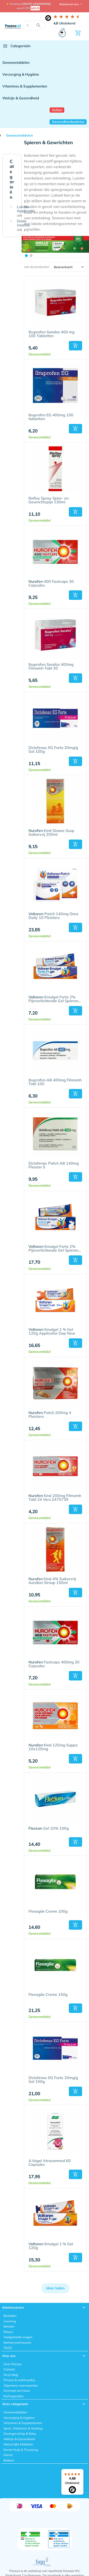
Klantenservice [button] (69, 4)
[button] (75, 345)
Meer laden (55, 2288)
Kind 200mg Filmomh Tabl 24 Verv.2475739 (54, 1498)
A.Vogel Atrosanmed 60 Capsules (49, 2163)
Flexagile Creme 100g (48, 1911)
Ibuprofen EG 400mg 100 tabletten (50, 417)
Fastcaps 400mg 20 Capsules (54, 1664)
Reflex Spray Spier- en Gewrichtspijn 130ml (48, 500)
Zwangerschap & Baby (20, 2433)
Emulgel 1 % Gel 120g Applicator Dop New (51, 1331)
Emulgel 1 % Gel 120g (50, 2246)
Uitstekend (64, 23)
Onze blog (11, 2375)
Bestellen (10, 2316)
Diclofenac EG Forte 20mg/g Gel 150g (53, 2080)
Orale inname (23, 225)
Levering (10, 2321)
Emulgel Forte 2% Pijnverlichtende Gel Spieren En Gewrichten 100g (53, 1248)
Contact (9, 2369)
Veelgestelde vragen (18, 2337)
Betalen (9, 2326)
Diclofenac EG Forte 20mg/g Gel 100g (53, 750)
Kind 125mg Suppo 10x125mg (53, 1747)
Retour (8, 2332)
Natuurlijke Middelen (18, 2444)
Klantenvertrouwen (17, 2342)
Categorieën (16, 46)
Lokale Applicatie (26, 211)
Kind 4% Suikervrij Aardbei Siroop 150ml (52, 1581)
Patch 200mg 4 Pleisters (49, 1415)
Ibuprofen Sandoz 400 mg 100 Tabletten (51, 334)
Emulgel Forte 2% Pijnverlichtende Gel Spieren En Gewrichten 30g (53, 999)
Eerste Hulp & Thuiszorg (21, 2450)
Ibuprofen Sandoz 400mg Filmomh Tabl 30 (51, 666)
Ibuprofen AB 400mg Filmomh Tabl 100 (55, 1082)
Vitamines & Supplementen (24, 86)
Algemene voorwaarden (21, 2385)
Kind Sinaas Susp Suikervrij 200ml (51, 833)
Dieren (8, 2455)
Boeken (9, 2460)
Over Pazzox (13, 2364)
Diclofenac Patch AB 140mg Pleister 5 (53, 1165)
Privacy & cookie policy (19, 2380)
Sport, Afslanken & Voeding (23, 2428)
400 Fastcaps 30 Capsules (51, 583)
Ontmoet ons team (17, 2390)
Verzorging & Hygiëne (20, 74)
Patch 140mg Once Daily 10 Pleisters (53, 916)
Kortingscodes (13, 2396)
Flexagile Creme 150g (48, 1995)
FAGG (8, 2348)
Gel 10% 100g (48, 1828)
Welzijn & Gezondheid (20, 98)
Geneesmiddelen (16, 62)
